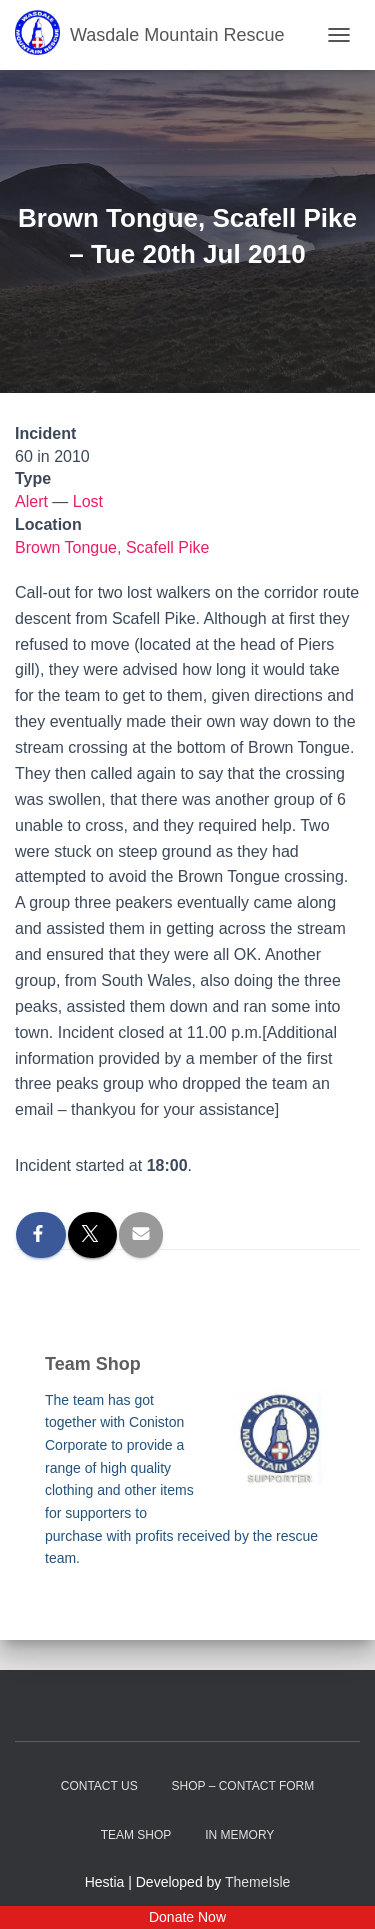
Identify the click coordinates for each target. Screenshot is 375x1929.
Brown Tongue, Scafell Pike (112, 547)
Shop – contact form (243, 1786)
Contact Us (99, 1786)
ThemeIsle (257, 1882)
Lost (88, 501)
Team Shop (136, 1835)
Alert (31, 501)
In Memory (239, 1835)
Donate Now (187, 1917)
